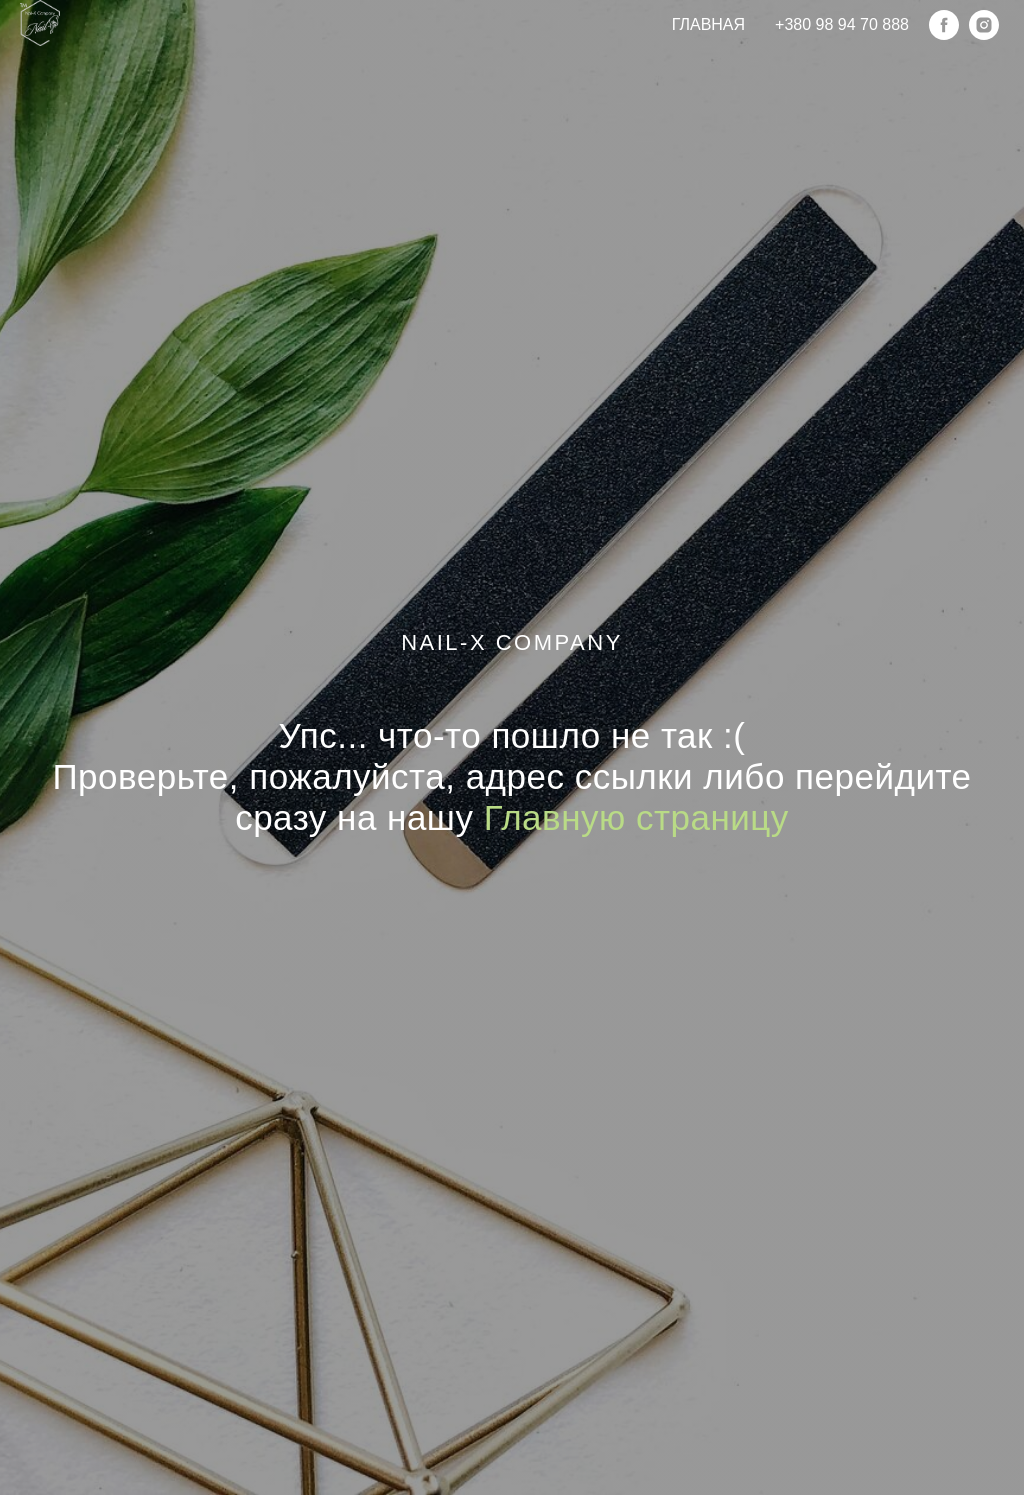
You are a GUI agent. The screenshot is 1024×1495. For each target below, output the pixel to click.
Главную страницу (636, 817)
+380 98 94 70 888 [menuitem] (842, 24)
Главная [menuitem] (708, 24)
